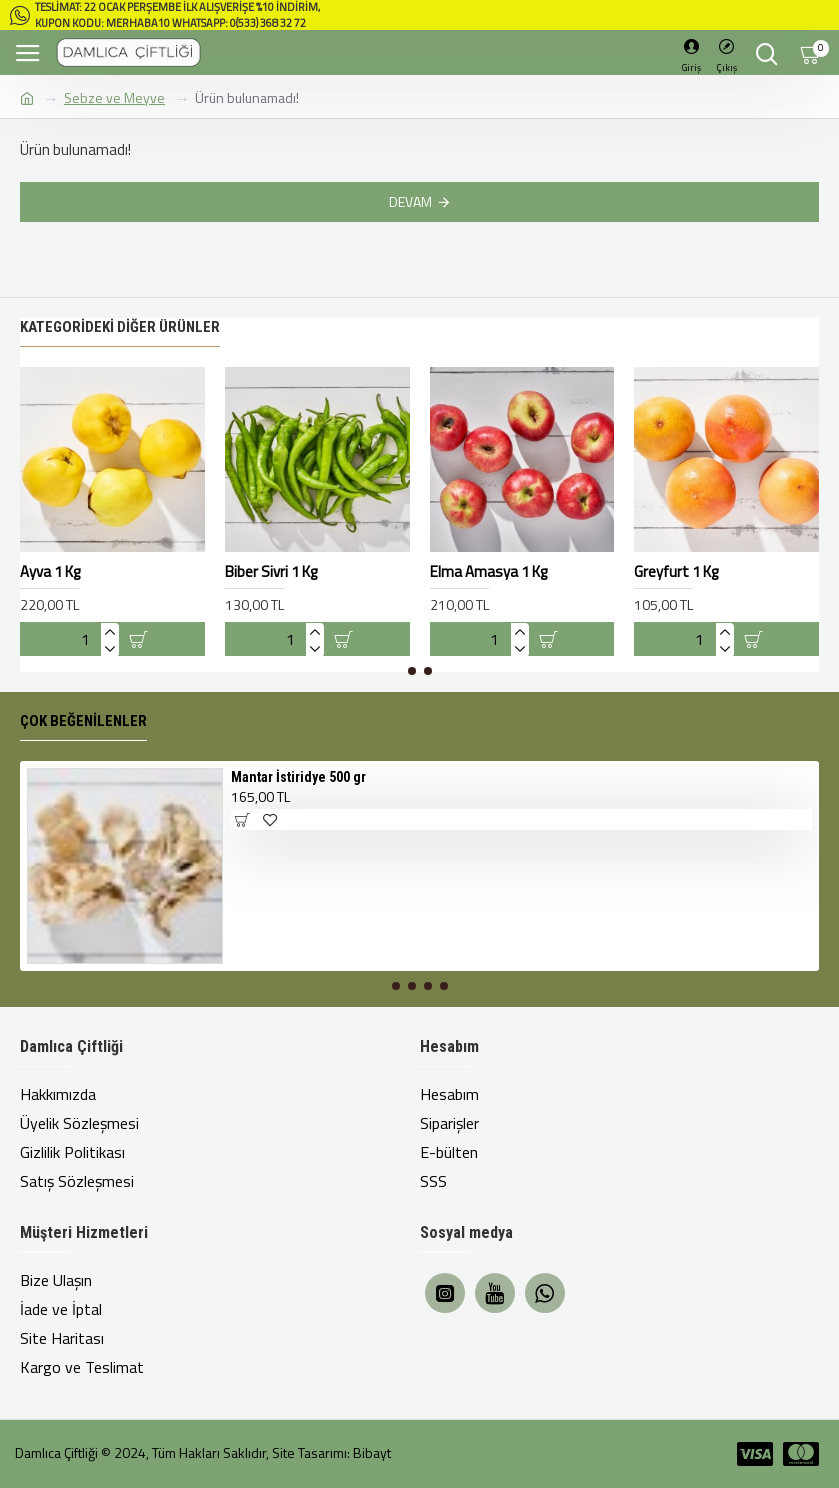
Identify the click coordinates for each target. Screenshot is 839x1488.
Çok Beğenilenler (83, 721)
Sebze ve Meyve (114, 97)
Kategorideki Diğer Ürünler (120, 327)
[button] (412, 671)
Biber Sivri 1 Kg (271, 572)
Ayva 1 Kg (50, 572)
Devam (410, 201)
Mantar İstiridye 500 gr (298, 777)
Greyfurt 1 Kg (676, 572)
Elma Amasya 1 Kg (488, 572)
